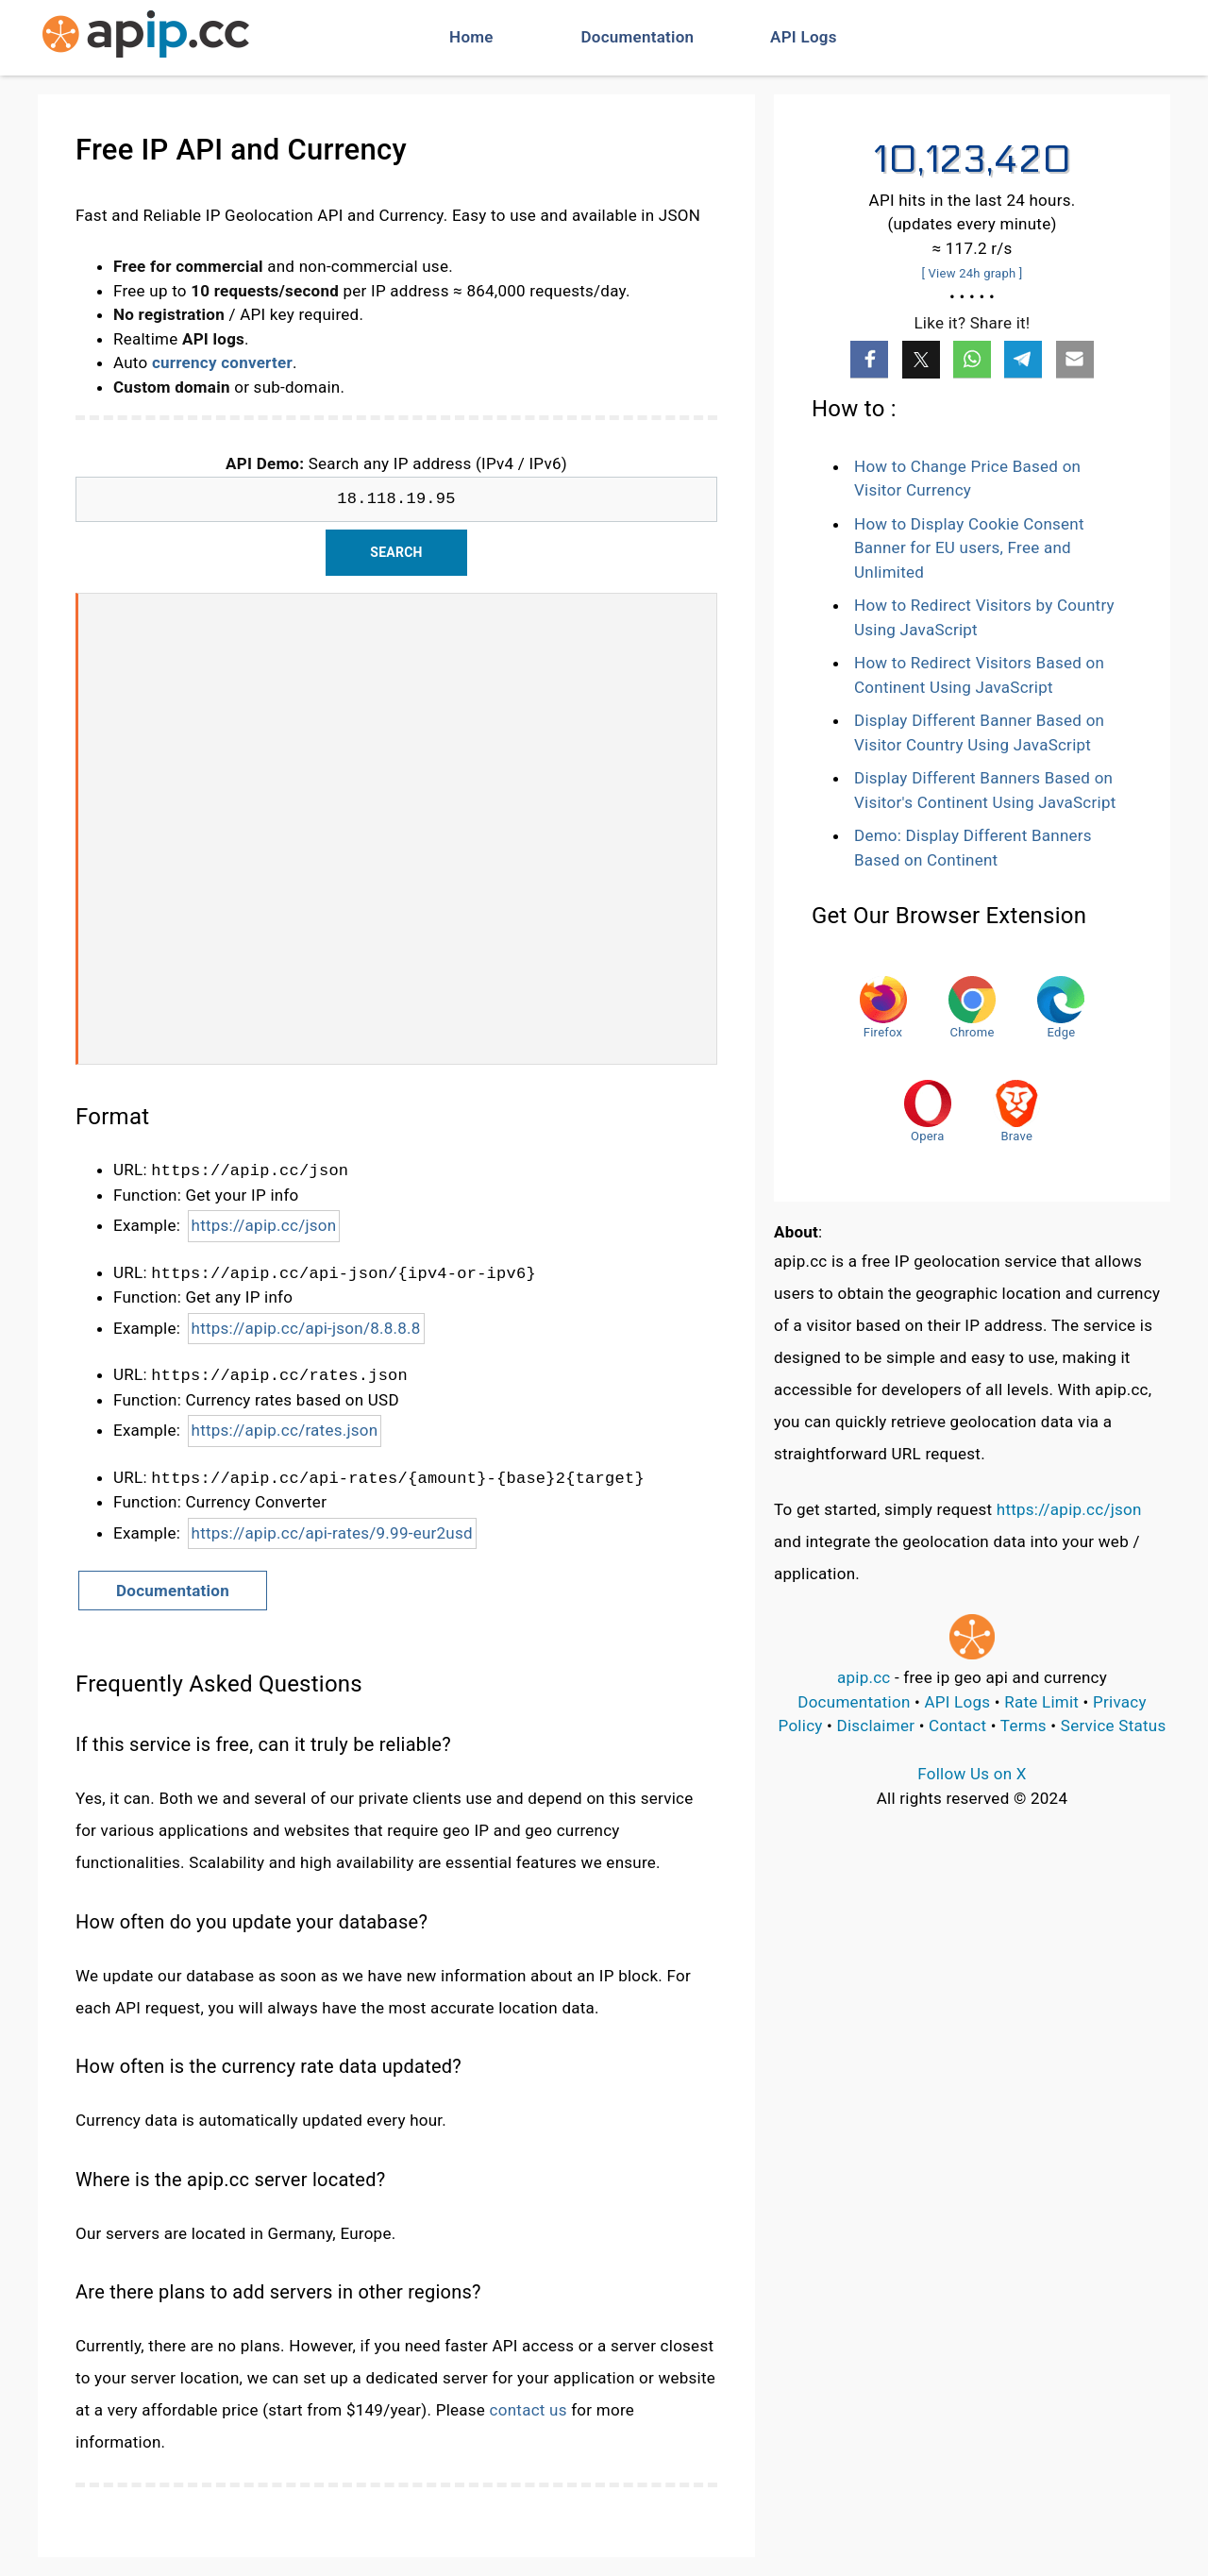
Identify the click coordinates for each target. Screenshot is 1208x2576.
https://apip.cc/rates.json (285, 1430)
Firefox (883, 1007)
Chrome (972, 1007)
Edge (1060, 1007)
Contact (957, 1725)
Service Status (1113, 1725)
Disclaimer (876, 1725)
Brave (1016, 1111)
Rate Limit (1041, 1701)
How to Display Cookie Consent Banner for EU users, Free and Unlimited (969, 547)
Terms (1023, 1725)
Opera (927, 1111)
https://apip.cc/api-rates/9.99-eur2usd (332, 1533)
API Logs (803, 36)
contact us (528, 2409)
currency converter (222, 362)
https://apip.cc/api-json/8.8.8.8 (306, 1328)
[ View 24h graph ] (971, 273)
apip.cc (864, 1677)
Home (471, 36)
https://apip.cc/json (264, 1225)
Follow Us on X (971, 1773)
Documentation (638, 36)
